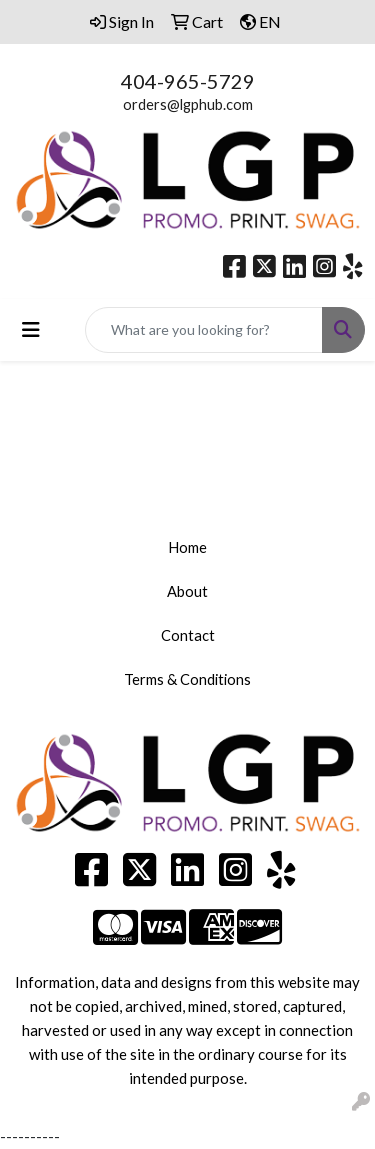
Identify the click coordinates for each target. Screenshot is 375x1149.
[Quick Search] (204, 330)
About (187, 591)
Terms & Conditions (187, 679)
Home (187, 547)
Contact (188, 635)
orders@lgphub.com (188, 104)
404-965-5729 (188, 81)
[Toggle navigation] (31, 329)
